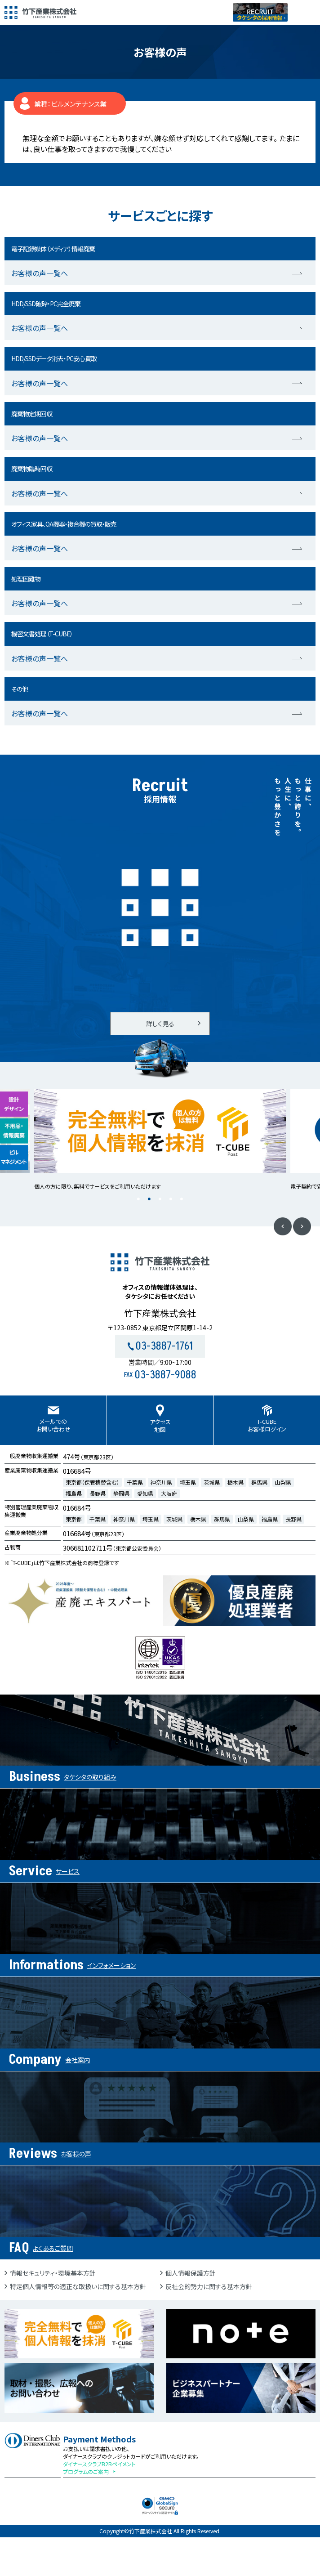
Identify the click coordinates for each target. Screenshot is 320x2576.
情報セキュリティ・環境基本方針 (53, 2272)
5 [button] (181, 1199)
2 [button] (149, 1199)
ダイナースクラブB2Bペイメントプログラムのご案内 (99, 2467)
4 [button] (170, 1199)
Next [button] (302, 1226)
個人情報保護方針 (190, 2272)
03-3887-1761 (160, 1346)
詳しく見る (160, 1023)
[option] (160, 1140)
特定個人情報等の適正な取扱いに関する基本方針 (78, 2286)
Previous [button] (283, 1226)
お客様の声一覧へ (39, 273)
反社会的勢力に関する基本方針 (208, 2286)
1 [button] (138, 1199)
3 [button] (160, 1199)
